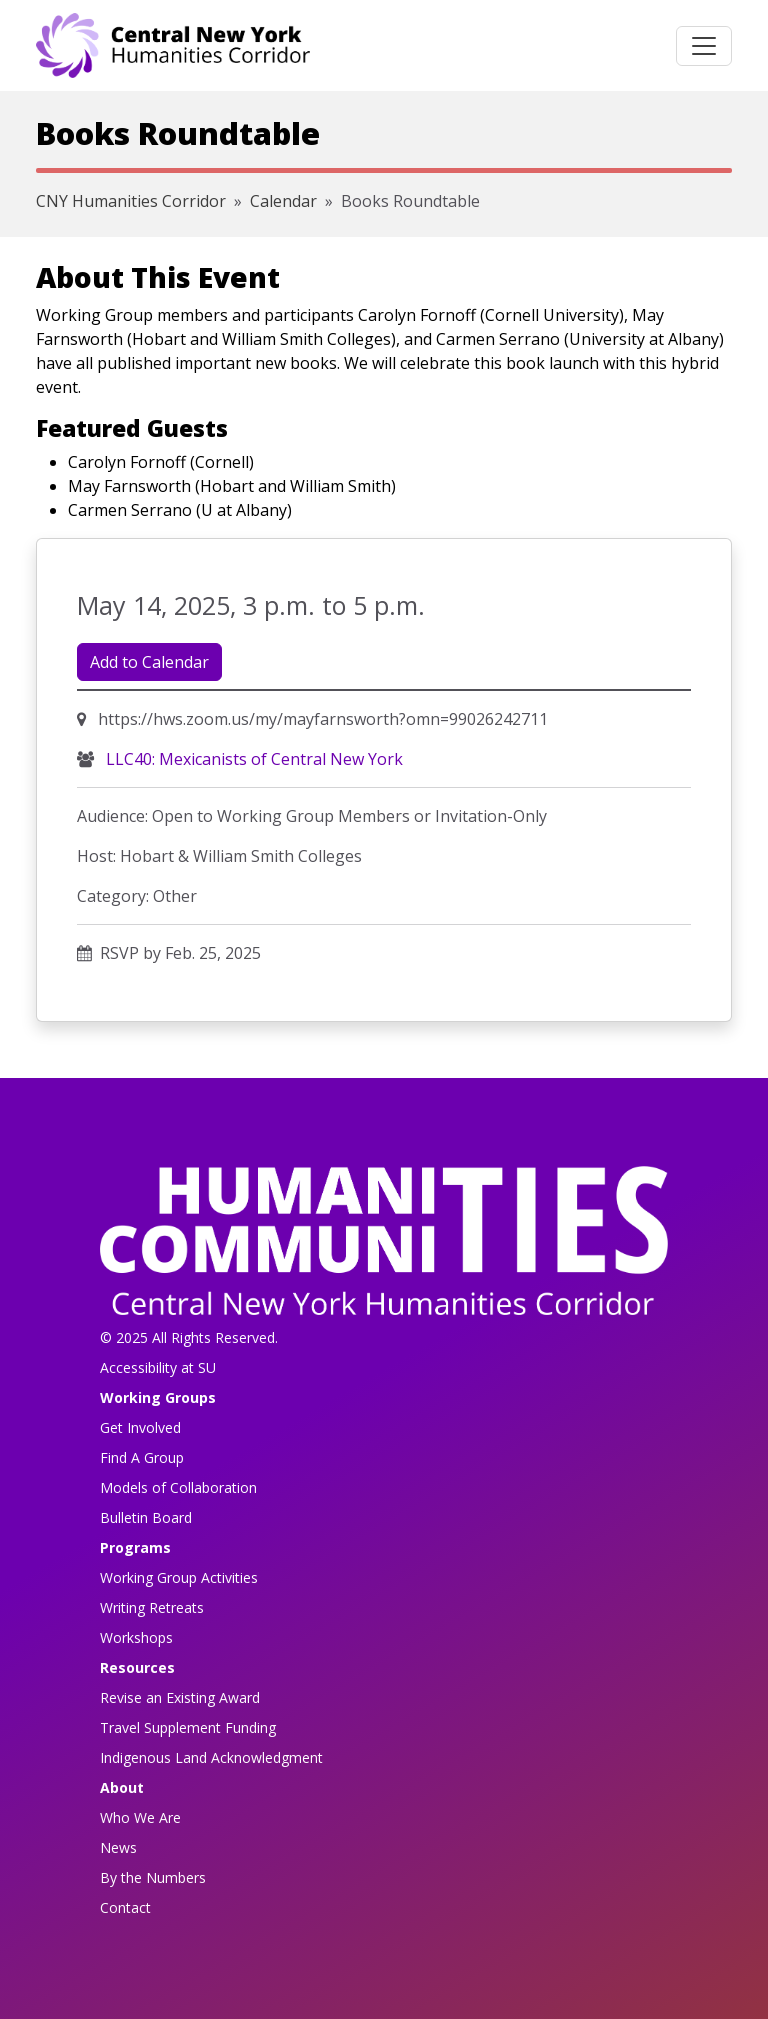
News (118, 1847)
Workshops (136, 1637)
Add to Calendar (149, 662)
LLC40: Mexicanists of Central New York (252, 759)
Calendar (283, 201)
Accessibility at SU (158, 1367)
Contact (125, 1907)
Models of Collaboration (178, 1487)
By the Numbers (153, 1877)
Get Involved (140, 1427)
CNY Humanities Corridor (131, 201)
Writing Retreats (152, 1607)
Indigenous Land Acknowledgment (211, 1757)
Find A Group (142, 1457)
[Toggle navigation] (704, 46)
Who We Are (140, 1817)
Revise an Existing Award (180, 1697)
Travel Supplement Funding (188, 1727)
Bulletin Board (146, 1517)
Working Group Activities (179, 1577)
